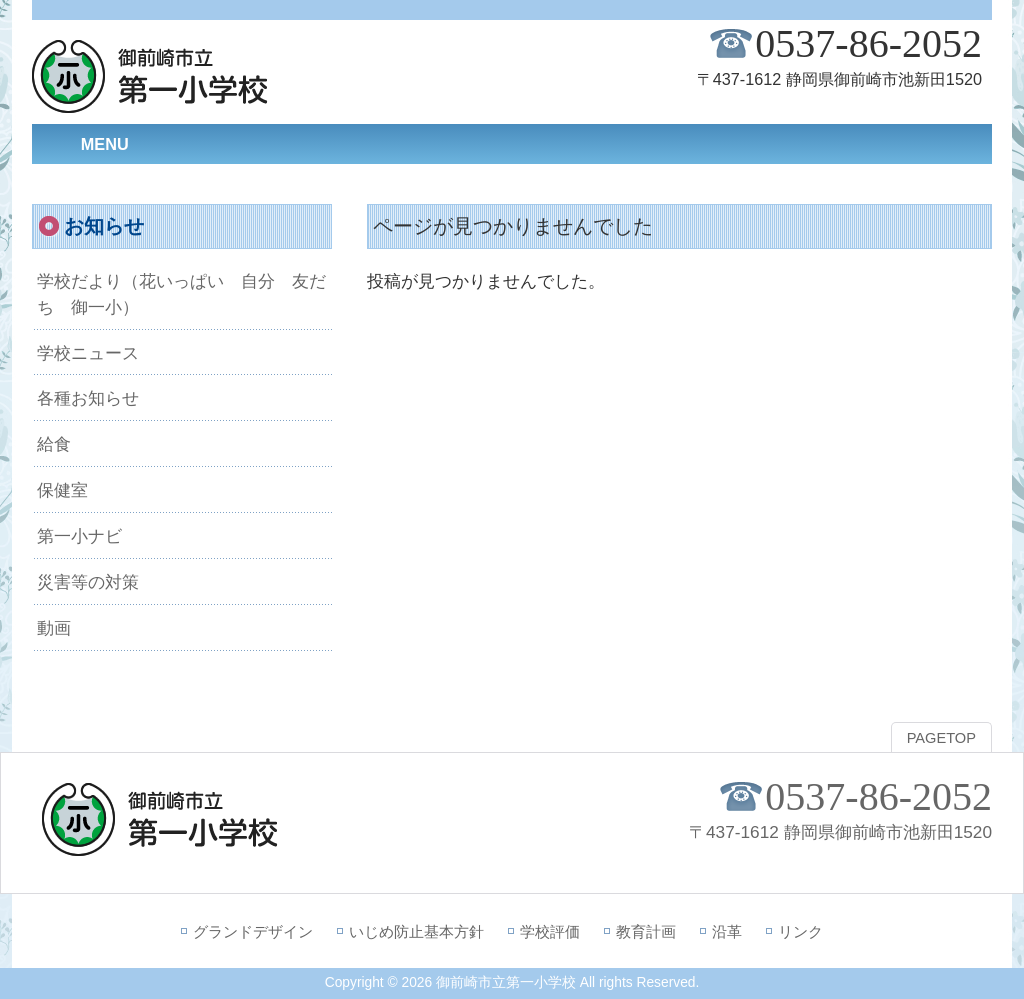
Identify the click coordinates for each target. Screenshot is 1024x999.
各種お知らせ (88, 398)
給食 (54, 444)
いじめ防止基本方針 (416, 931)
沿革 (727, 931)
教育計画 (646, 931)
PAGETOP (941, 738)
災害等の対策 (88, 582)
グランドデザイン (253, 931)
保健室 (62, 490)
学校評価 (550, 931)
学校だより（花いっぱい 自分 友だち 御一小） (181, 294)
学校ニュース (88, 353)
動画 (54, 628)
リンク (800, 931)
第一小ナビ (79, 536)
